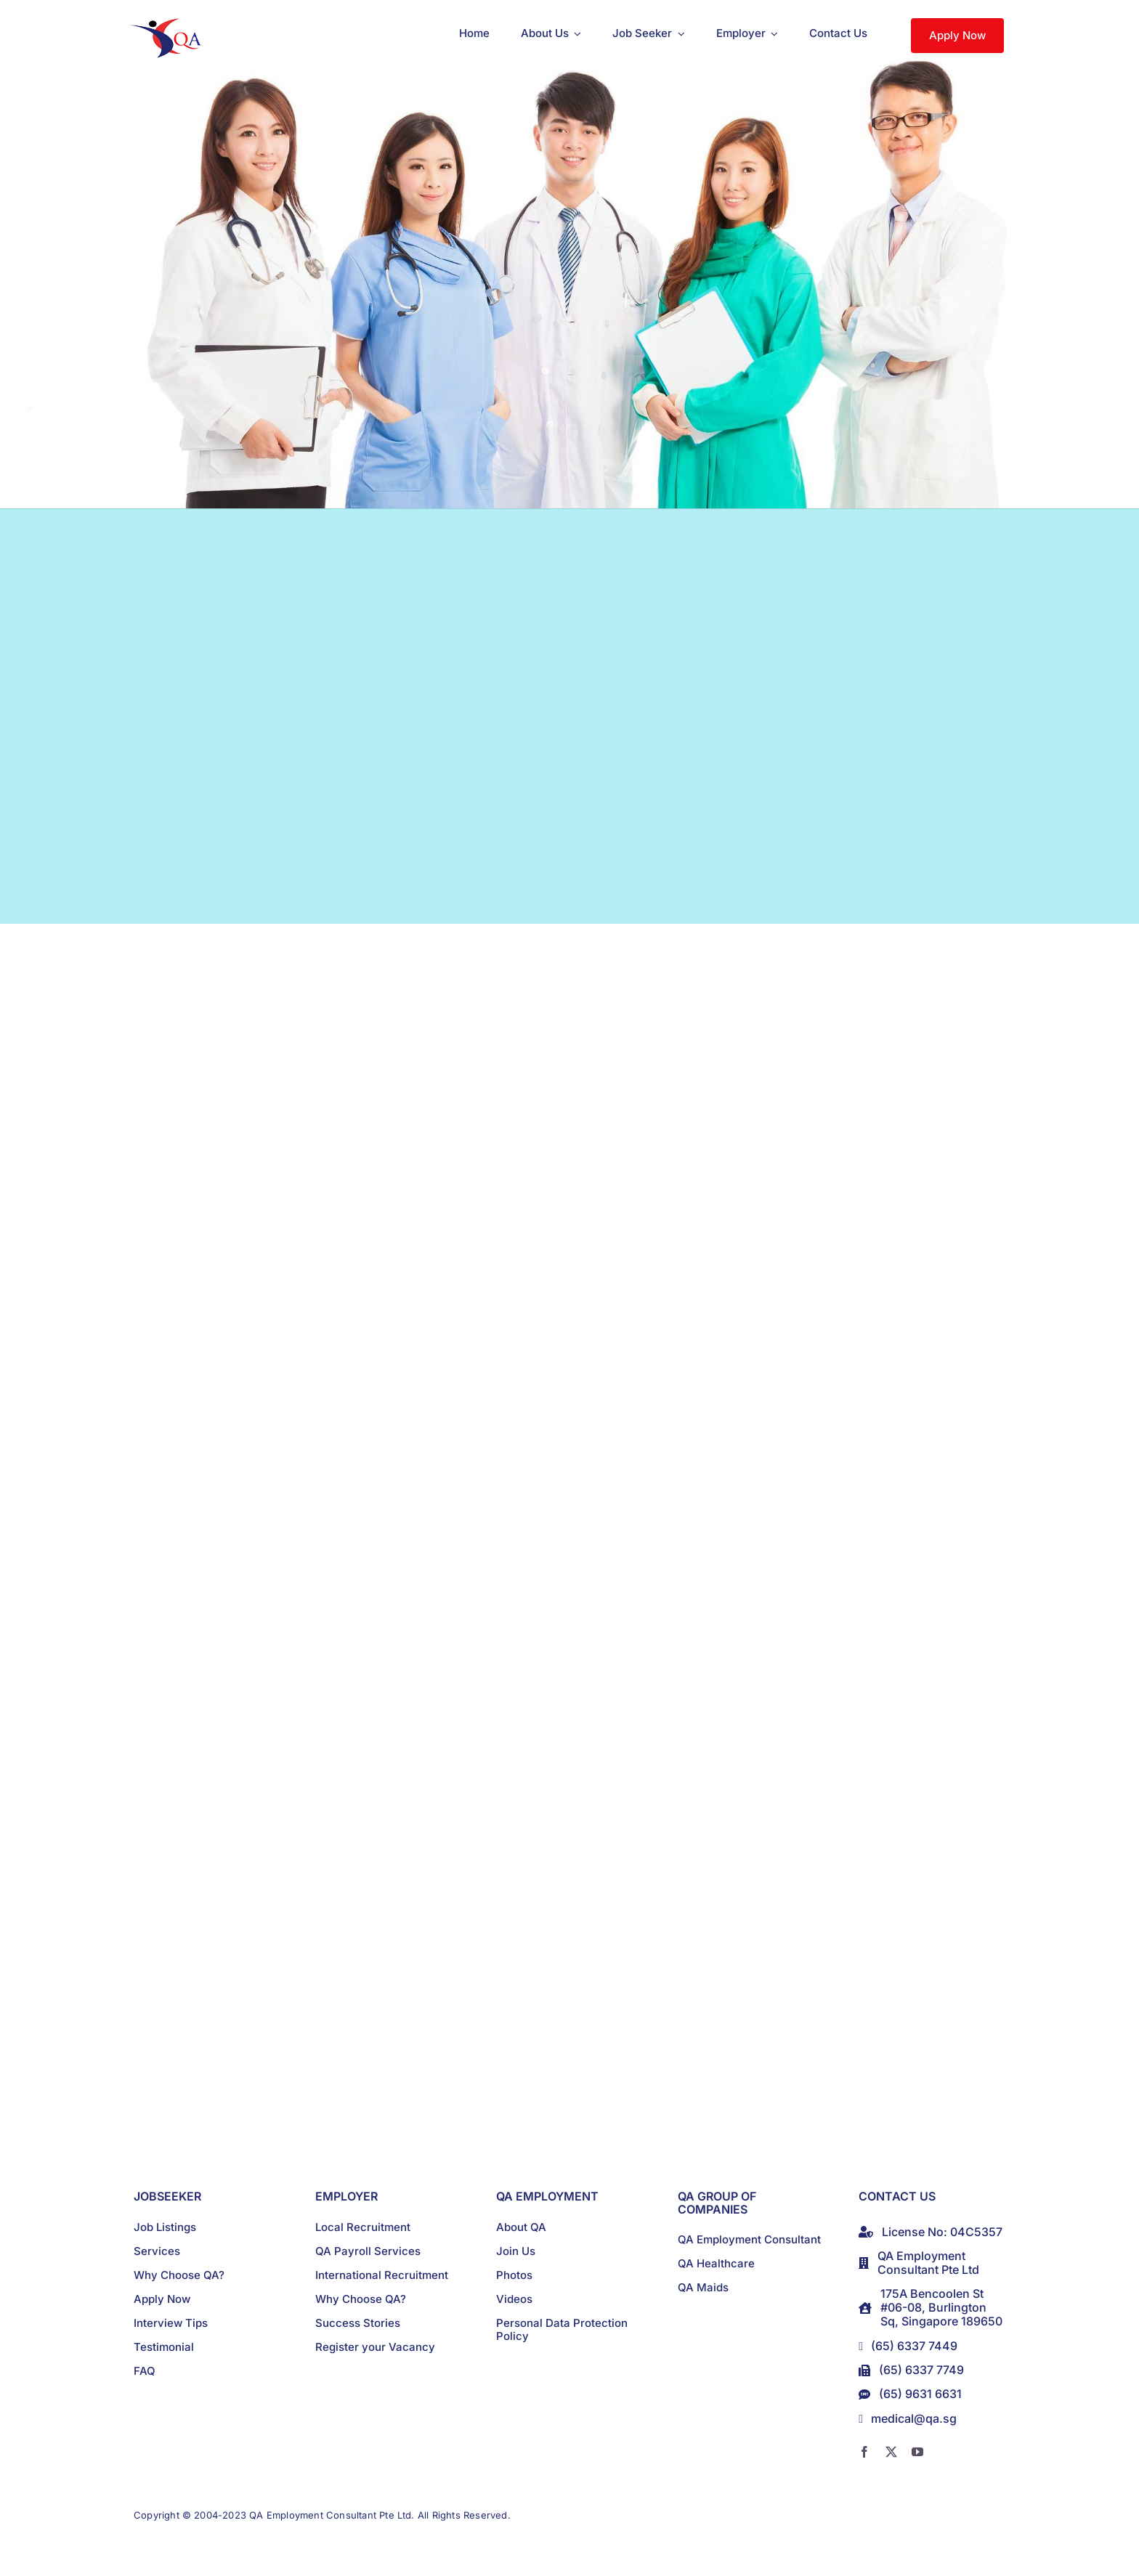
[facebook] (864, 2452)
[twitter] (891, 2452)
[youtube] (917, 2452)
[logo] (167, 24)
